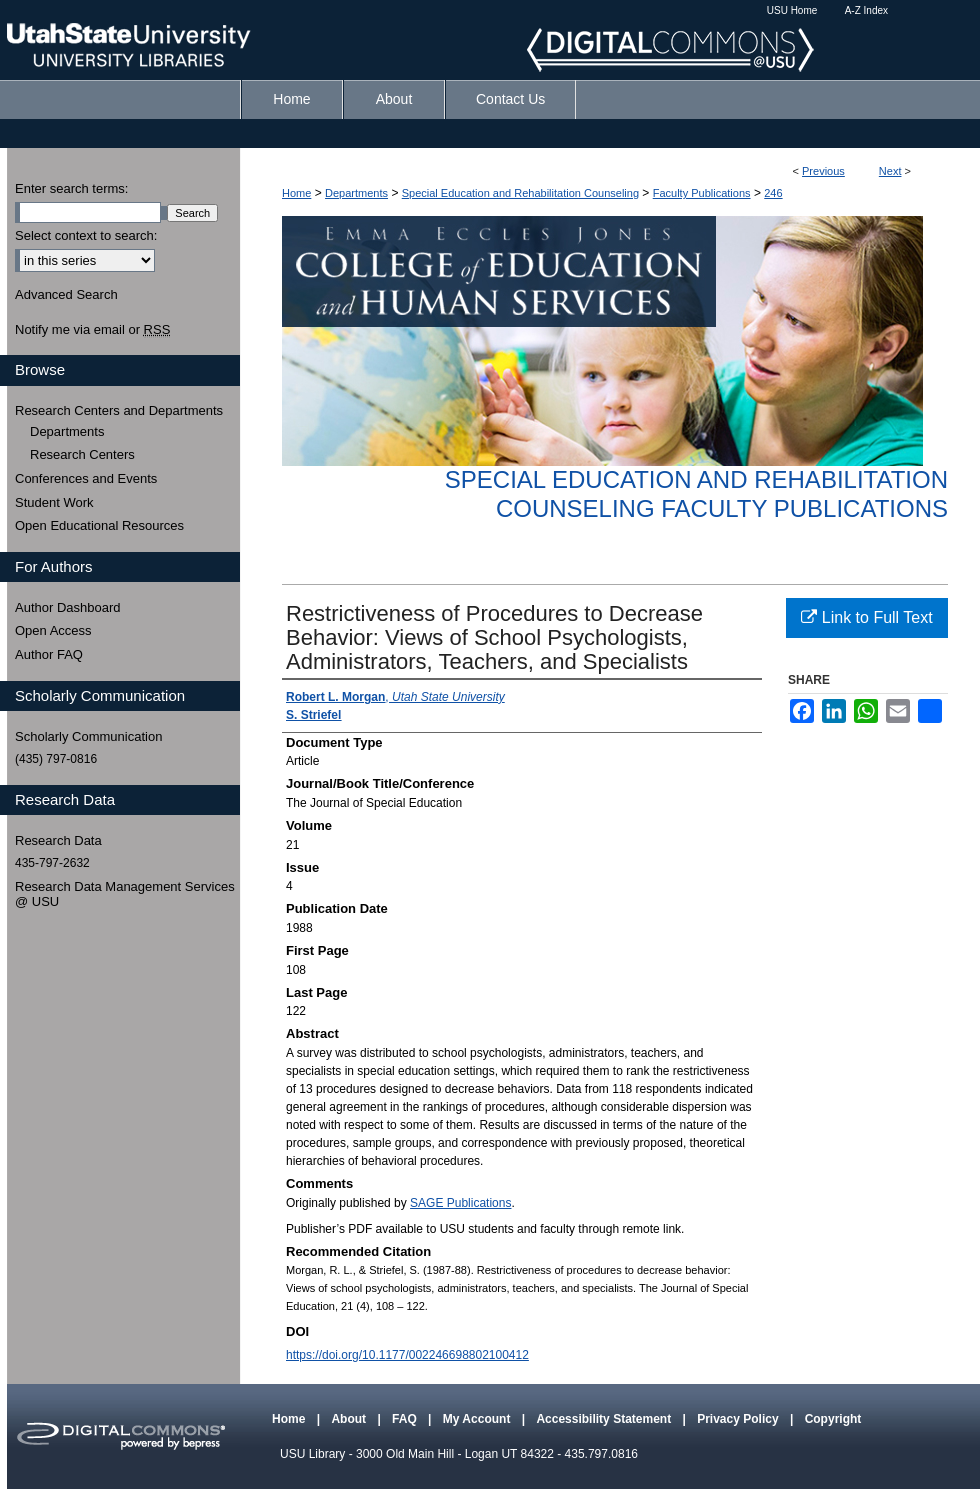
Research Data (58, 840)
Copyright (833, 1419)
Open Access (53, 630)
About (350, 1419)
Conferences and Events (86, 478)
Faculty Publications (702, 193)
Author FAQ (49, 654)
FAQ (406, 1419)
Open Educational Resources (99, 525)
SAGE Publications (460, 1203)
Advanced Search (66, 294)
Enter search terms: (71, 188)
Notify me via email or (92, 330)
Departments (356, 193)
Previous (823, 171)
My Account (478, 1419)
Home (296, 193)
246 (773, 193)
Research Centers (82, 454)
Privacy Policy (739, 1419)
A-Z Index (866, 10)
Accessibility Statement (605, 1419)
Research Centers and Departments (119, 410)
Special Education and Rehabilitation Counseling (520, 193)
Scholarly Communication (88, 736)
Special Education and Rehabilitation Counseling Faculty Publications (696, 494)
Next (890, 171)
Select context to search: (86, 235)
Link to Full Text (866, 617)
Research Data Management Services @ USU (125, 894)
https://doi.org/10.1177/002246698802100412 (407, 1355)
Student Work (54, 502)
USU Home (792, 10)
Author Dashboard (68, 607)
